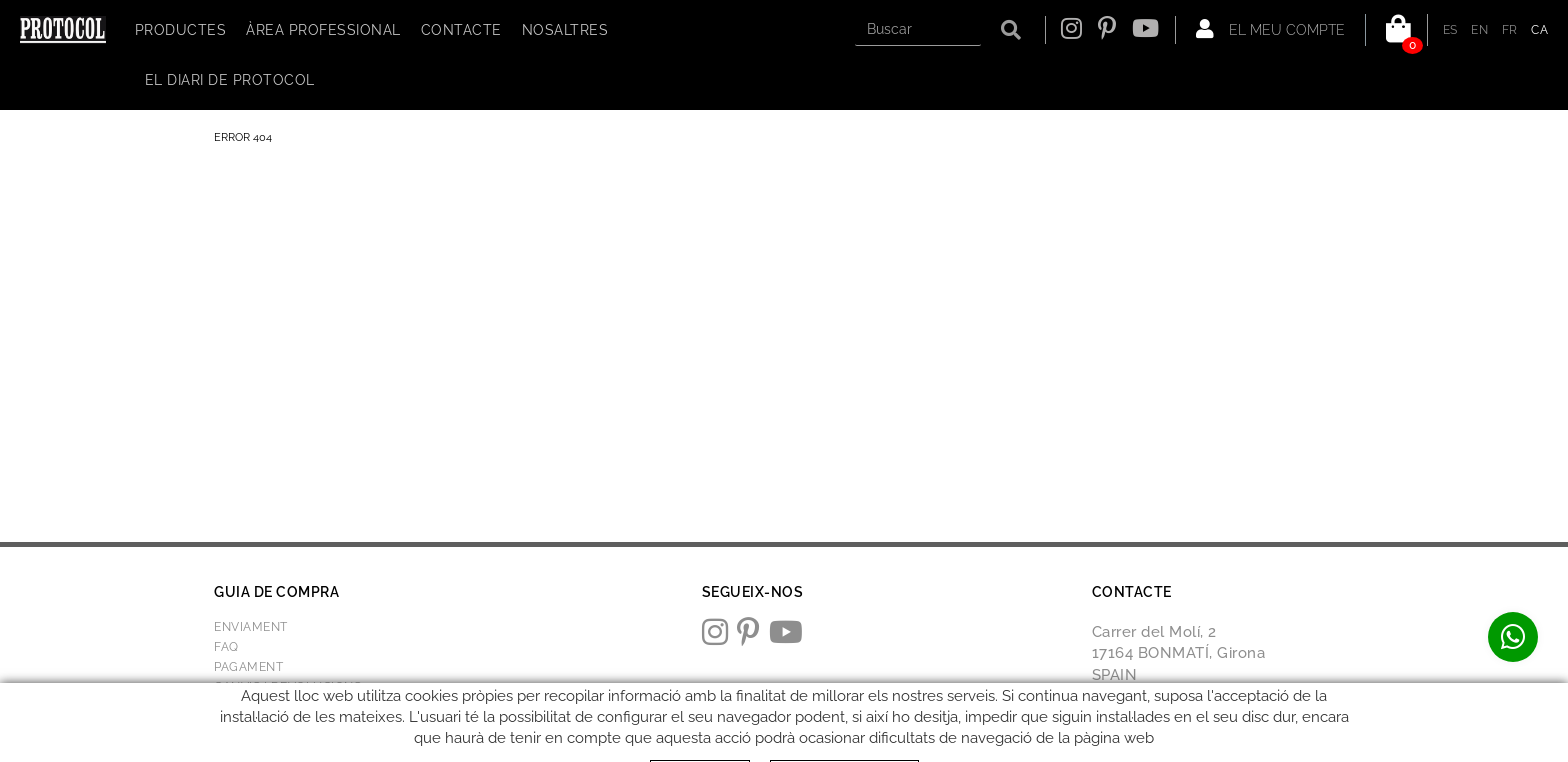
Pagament (248, 667)
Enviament (251, 627)
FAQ (226, 647)
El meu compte (1270, 29)
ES (1450, 30)
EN (1479, 30)
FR (1510, 30)
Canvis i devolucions (287, 687)
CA (1539, 30)
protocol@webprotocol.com (1197, 722)
